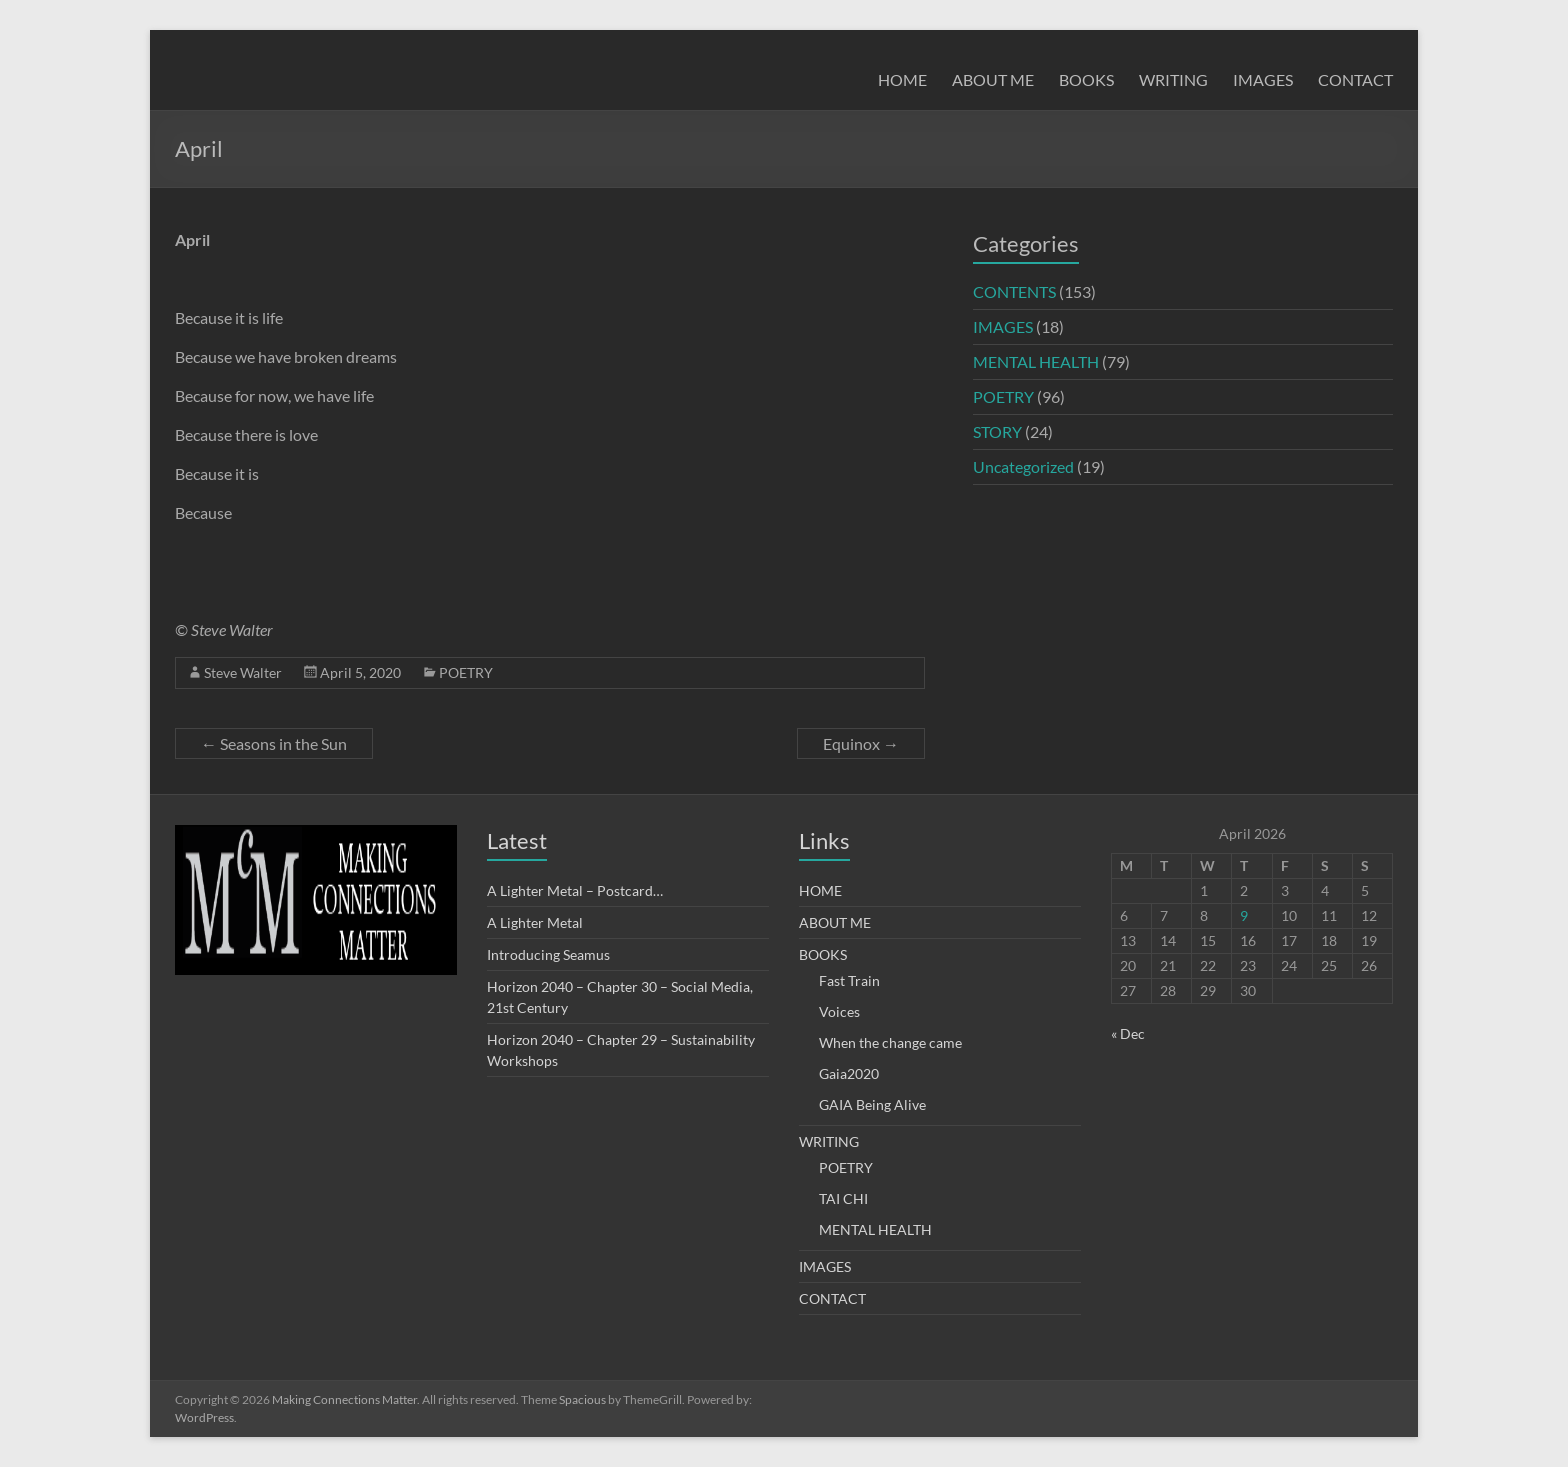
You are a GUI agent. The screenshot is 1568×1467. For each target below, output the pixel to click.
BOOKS (1086, 79)
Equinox (861, 743)
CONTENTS (1014, 291)
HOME (902, 79)
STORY (997, 431)
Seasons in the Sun (274, 743)
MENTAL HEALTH (1036, 361)
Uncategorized (1023, 466)
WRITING (1173, 79)
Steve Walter (243, 672)
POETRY (466, 672)
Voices (839, 1011)
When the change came (890, 1042)
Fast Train (849, 980)
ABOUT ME (993, 79)
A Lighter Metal (535, 922)
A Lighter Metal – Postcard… (575, 890)
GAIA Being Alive (872, 1104)
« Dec (1128, 1033)
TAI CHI (843, 1198)
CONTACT (1355, 79)
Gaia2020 (849, 1073)
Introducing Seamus (548, 954)
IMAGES (1263, 79)
